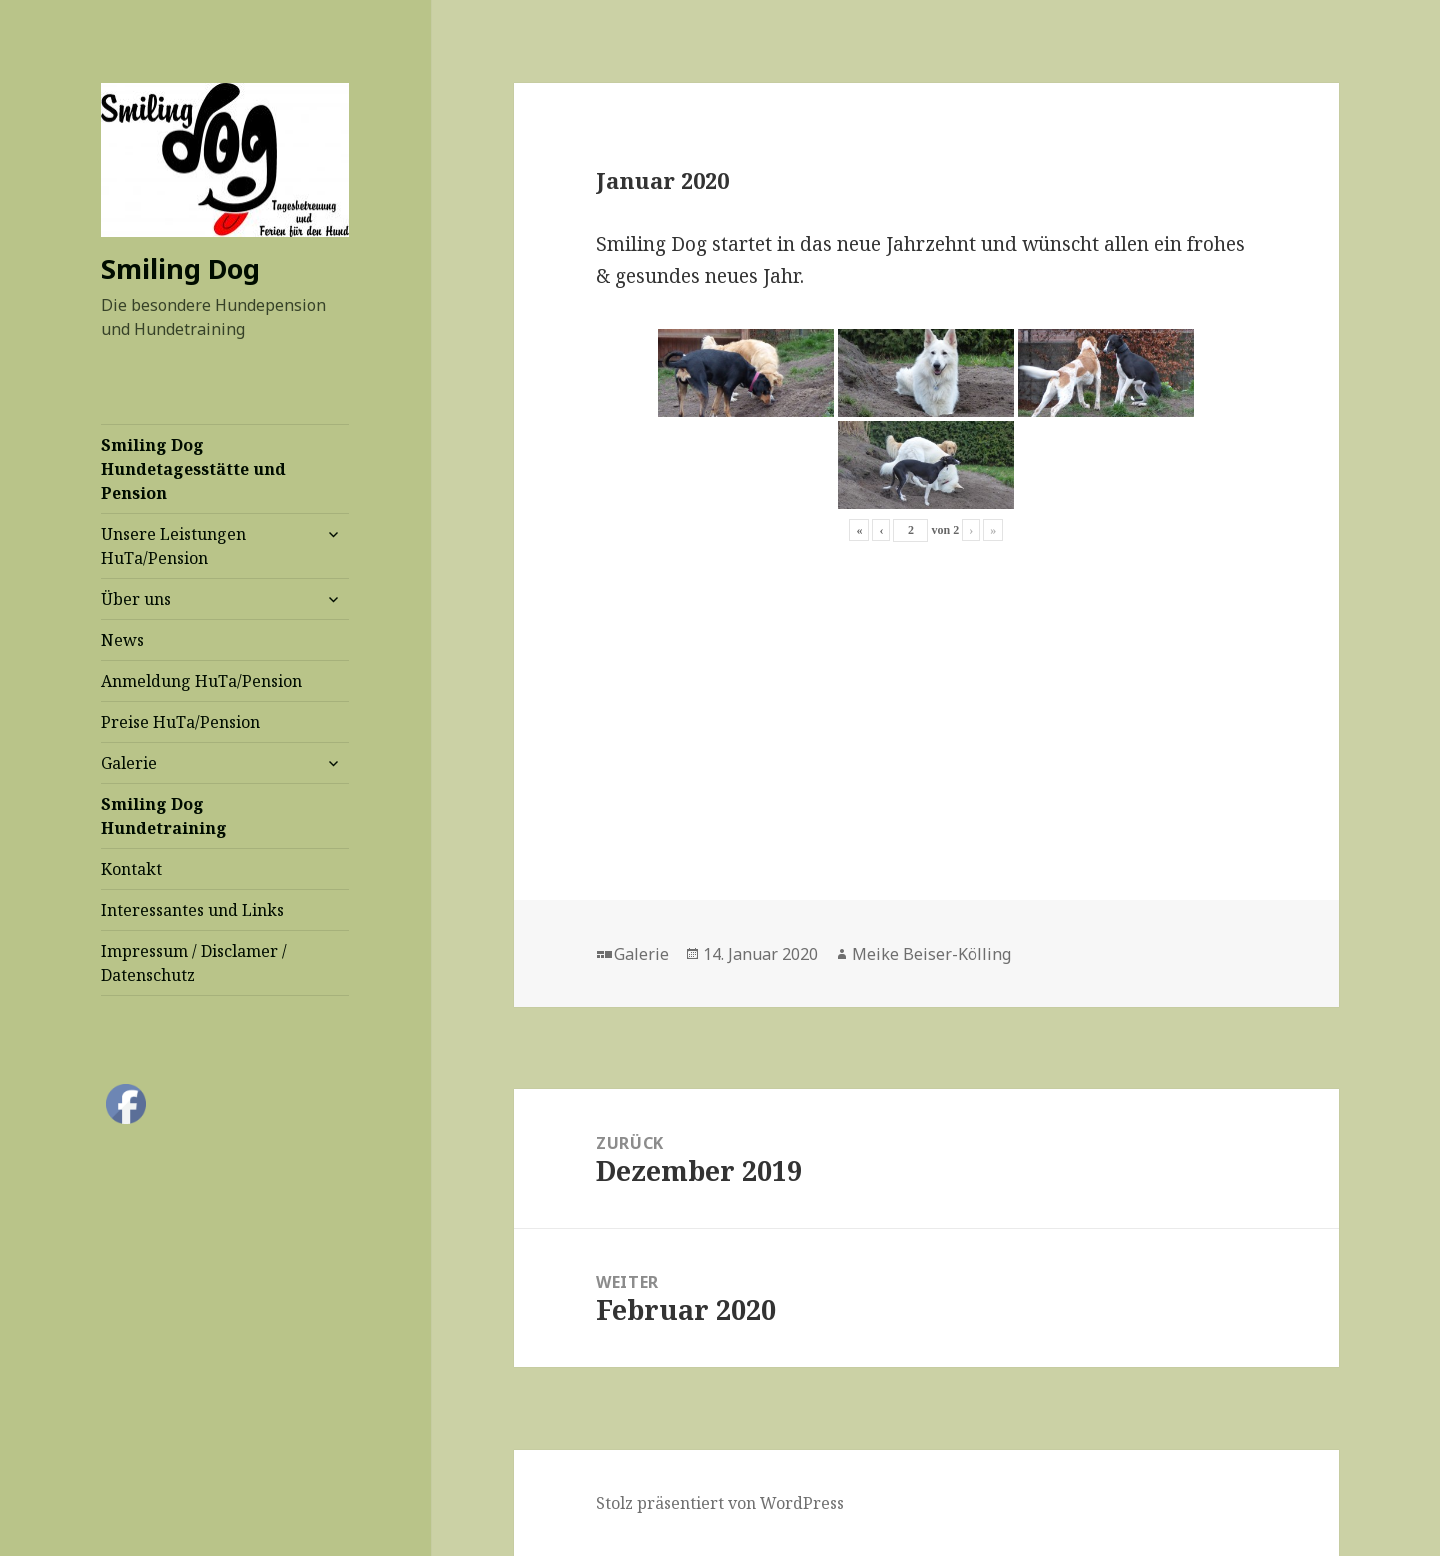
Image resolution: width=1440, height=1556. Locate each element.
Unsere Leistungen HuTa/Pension (173, 546)
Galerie (129, 763)
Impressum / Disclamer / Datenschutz (194, 963)
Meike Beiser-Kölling (931, 954)
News (122, 640)
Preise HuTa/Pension (180, 722)
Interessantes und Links (192, 910)
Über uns (136, 599)
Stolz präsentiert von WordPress (720, 1503)
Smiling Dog (180, 268)
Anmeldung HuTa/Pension (201, 681)
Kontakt (131, 869)
